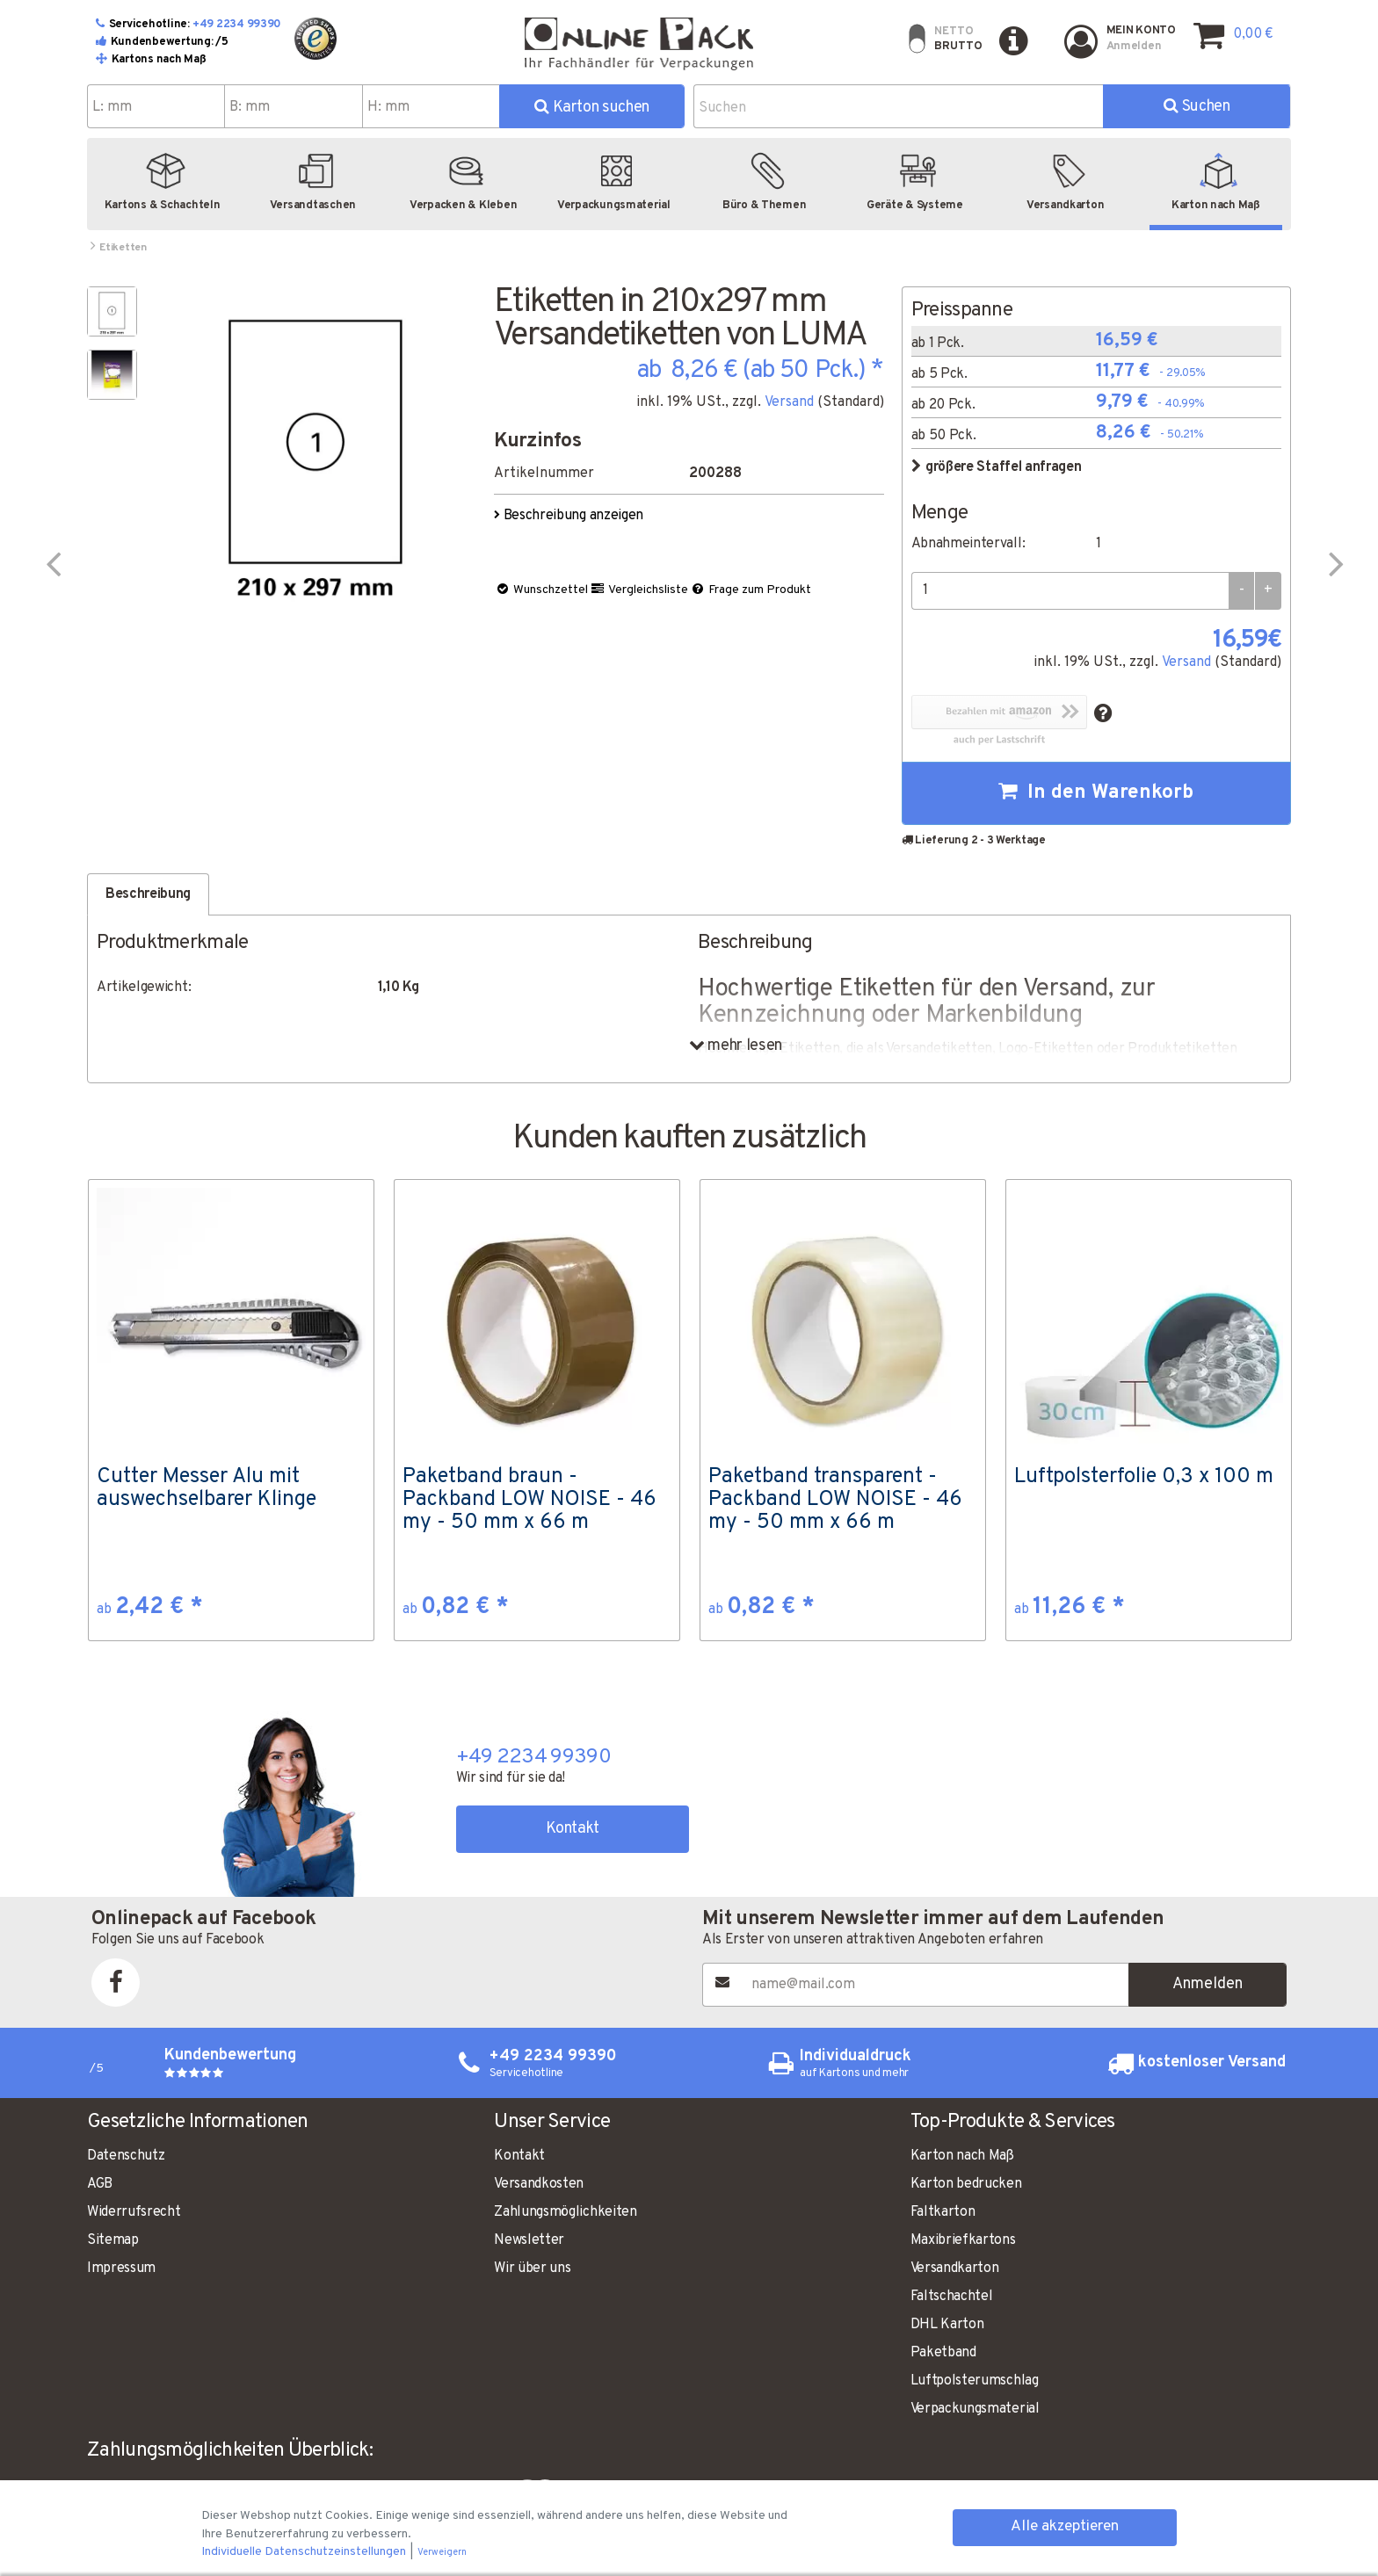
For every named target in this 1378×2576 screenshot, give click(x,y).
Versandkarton (954, 2268)
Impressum (121, 2268)
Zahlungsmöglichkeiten (565, 2212)
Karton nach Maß (962, 2156)
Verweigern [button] (442, 2552)
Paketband (943, 2353)
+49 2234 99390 (236, 25)
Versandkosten (539, 2184)
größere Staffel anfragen (996, 467)
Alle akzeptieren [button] (1065, 2526)
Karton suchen (591, 108)
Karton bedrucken (966, 2184)
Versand (789, 402)
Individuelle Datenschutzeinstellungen (305, 2551)
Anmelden (1207, 1984)
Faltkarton (942, 2212)
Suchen (1196, 107)
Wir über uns (532, 2268)
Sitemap (113, 2240)
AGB (99, 2184)
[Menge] (1070, 591)
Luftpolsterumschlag (974, 2381)
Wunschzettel (541, 589)
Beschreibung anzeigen (570, 516)
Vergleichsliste (639, 589)
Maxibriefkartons (963, 2240)
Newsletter (529, 2240)
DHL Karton (947, 2325)
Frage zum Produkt (750, 589)
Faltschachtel (951, 2296)
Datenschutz (125, 2156)
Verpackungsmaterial (975, 2409)
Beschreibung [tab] (148, 894)
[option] (231, 1410)
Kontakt (572, 1829)
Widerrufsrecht (134, 2212)
